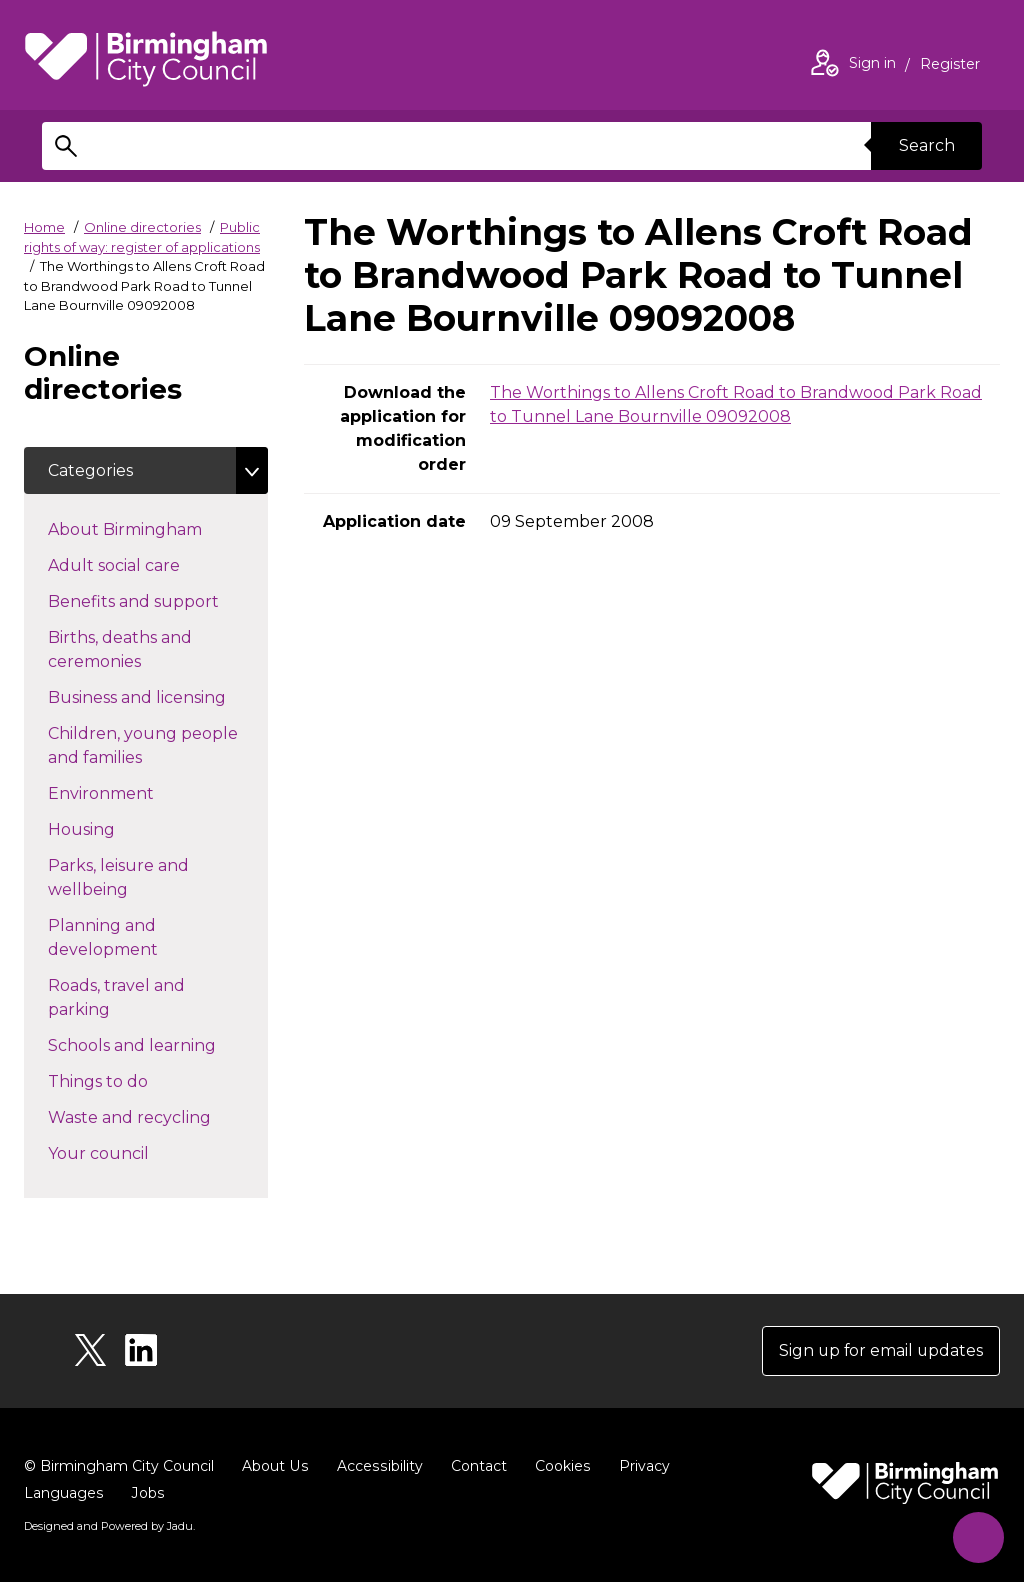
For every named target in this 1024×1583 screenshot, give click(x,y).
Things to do (133, 1081)
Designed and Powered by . (109, 1527)
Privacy (639, 1467)
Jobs (147, 1494)
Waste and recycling (158, 1117)
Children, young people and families (143, 746)
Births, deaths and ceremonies (130, 650)
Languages (63, 1494)
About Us (274, 1467)
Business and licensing (158, 697)
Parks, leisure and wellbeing (123, 878)
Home (44, 227)
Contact (475, 1467)
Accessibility (377, 1467)
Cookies (558, 1467)
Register (950, 66)
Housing (117, 829)
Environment (136, 793)
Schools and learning (158, 1045)
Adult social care (149, 565)
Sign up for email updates (879, 1351)
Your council (134, 1153)
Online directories (142, 227)
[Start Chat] (976, 1535)
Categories (90, 470)
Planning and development (138, 938)
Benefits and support (158, 601)
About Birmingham (158, 529)
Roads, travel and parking (116, 998)
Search (926, 145)
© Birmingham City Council (119, 1467)
